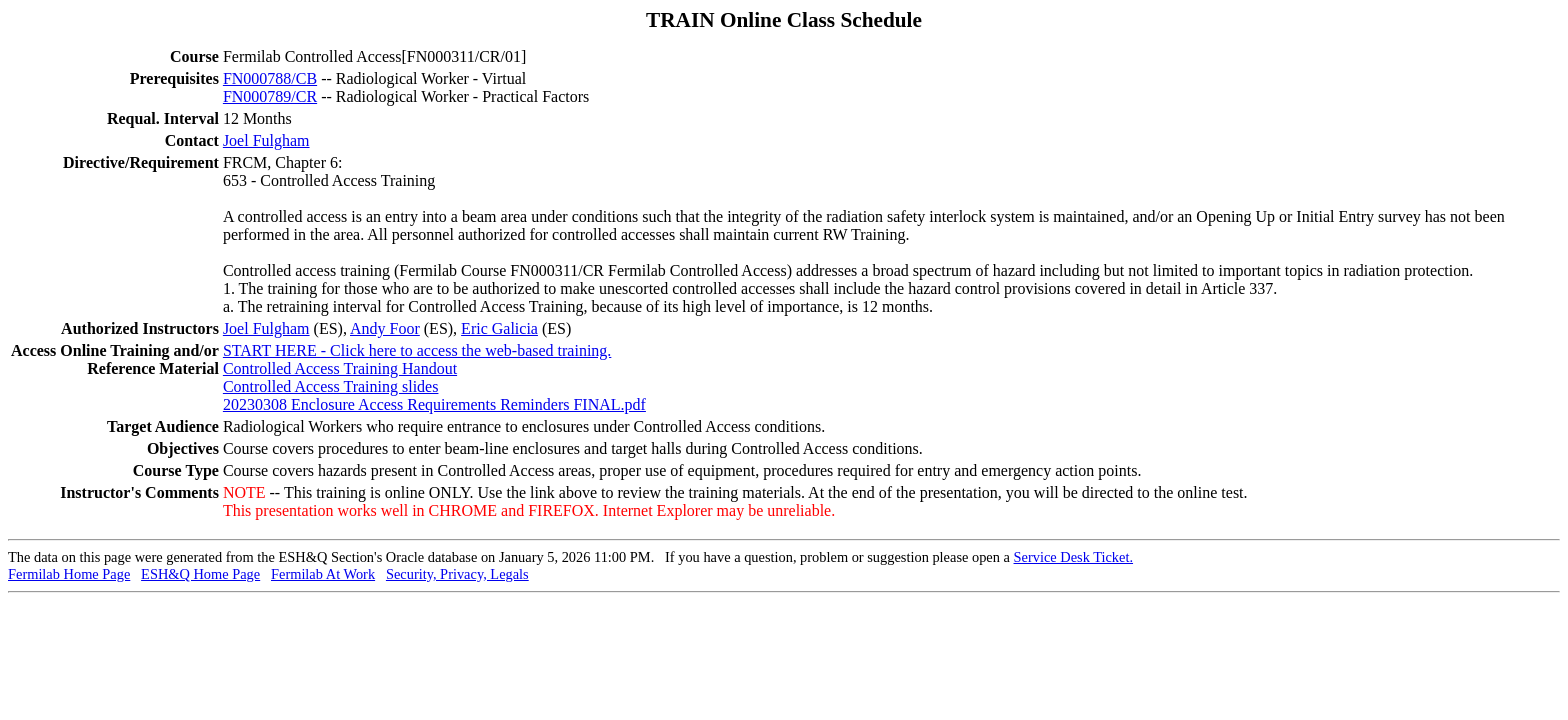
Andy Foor (385, 328)
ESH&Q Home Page (200, 574)
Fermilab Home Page (69, 574)
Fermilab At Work (323, 574)
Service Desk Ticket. (1074, 557)
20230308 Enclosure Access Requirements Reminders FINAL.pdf (434, 404)
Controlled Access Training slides (331, 386)
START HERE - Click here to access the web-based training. (417, 350)
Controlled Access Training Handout (340, 368)
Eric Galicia (499, 328)
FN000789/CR (270, 96)
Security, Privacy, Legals (457, 574)
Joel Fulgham (266, 140)
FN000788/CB (270, 78)
